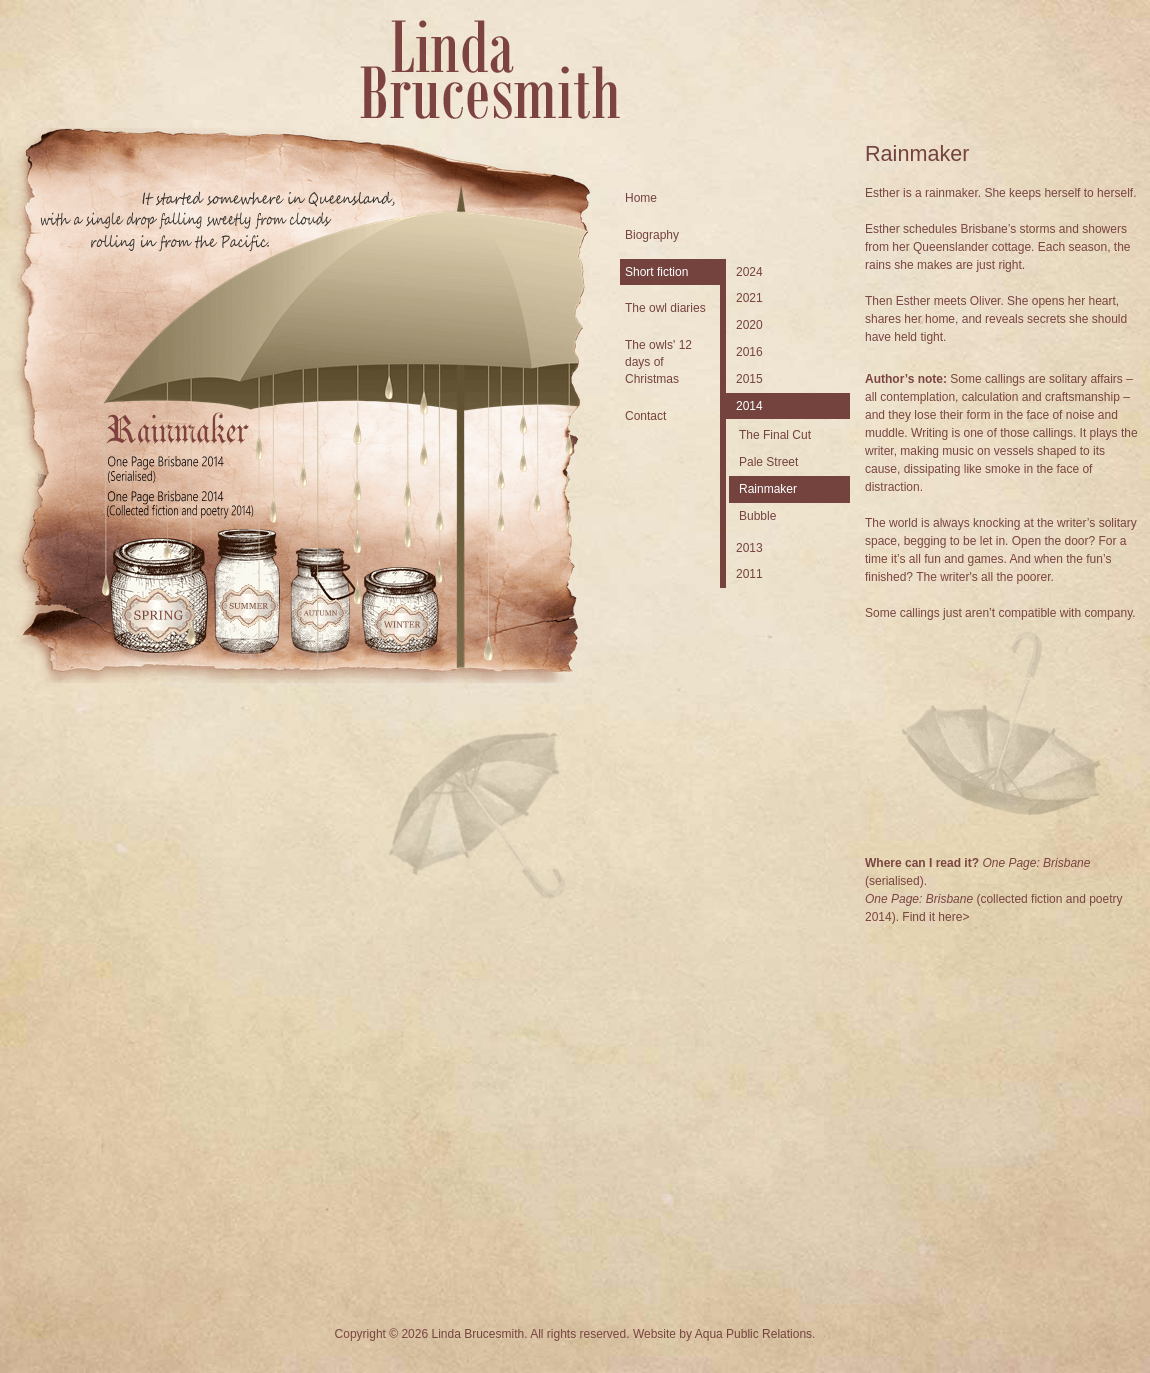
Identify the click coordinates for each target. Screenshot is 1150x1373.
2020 (749, 325)
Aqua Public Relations (753, 1334)
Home (641, 198)
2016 (749, 352)
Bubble (757, 516)
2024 (749, 272)
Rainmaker (768, 489)
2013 (749, 548)
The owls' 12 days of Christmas (658, 362)
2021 (749, 298)
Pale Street (768, 462)
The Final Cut (775, 435)
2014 (749, 406)
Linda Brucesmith (490, 69)
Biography (652, 235)
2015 (749, 379)
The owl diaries (665, 308)
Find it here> (935, 917)
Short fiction (656, 272)
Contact (645, 416)
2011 (749, 574)
